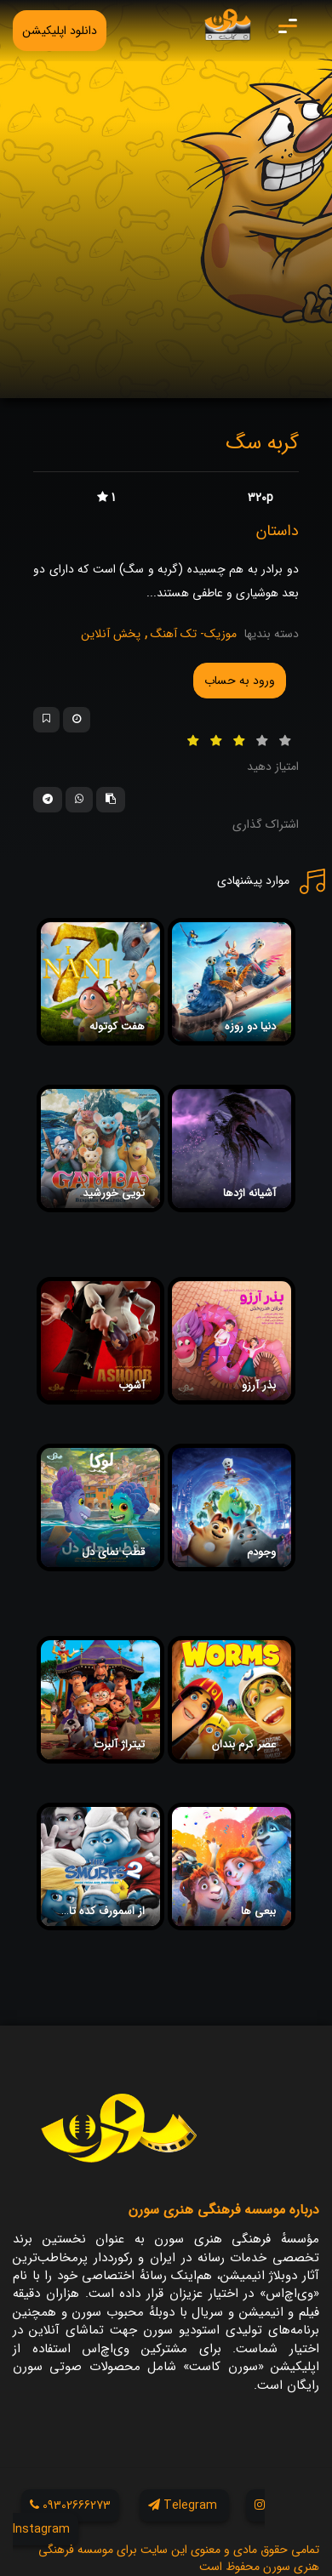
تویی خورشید (114, 1193)
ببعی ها (258, 1911)
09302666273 (70, 2505)
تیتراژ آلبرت (119, 1744)
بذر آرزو (259, 1385)
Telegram (184, 2505)
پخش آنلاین (110, 633)
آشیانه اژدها (249, 1193)
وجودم (261, 1552)
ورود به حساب (239, 680)
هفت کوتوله (117, 1026)
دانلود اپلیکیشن (59, 30)
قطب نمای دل (113, 1552)
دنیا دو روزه (250, 1026)
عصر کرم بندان (244, 1744)
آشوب (131, 1385)
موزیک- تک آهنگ (192, 633)
